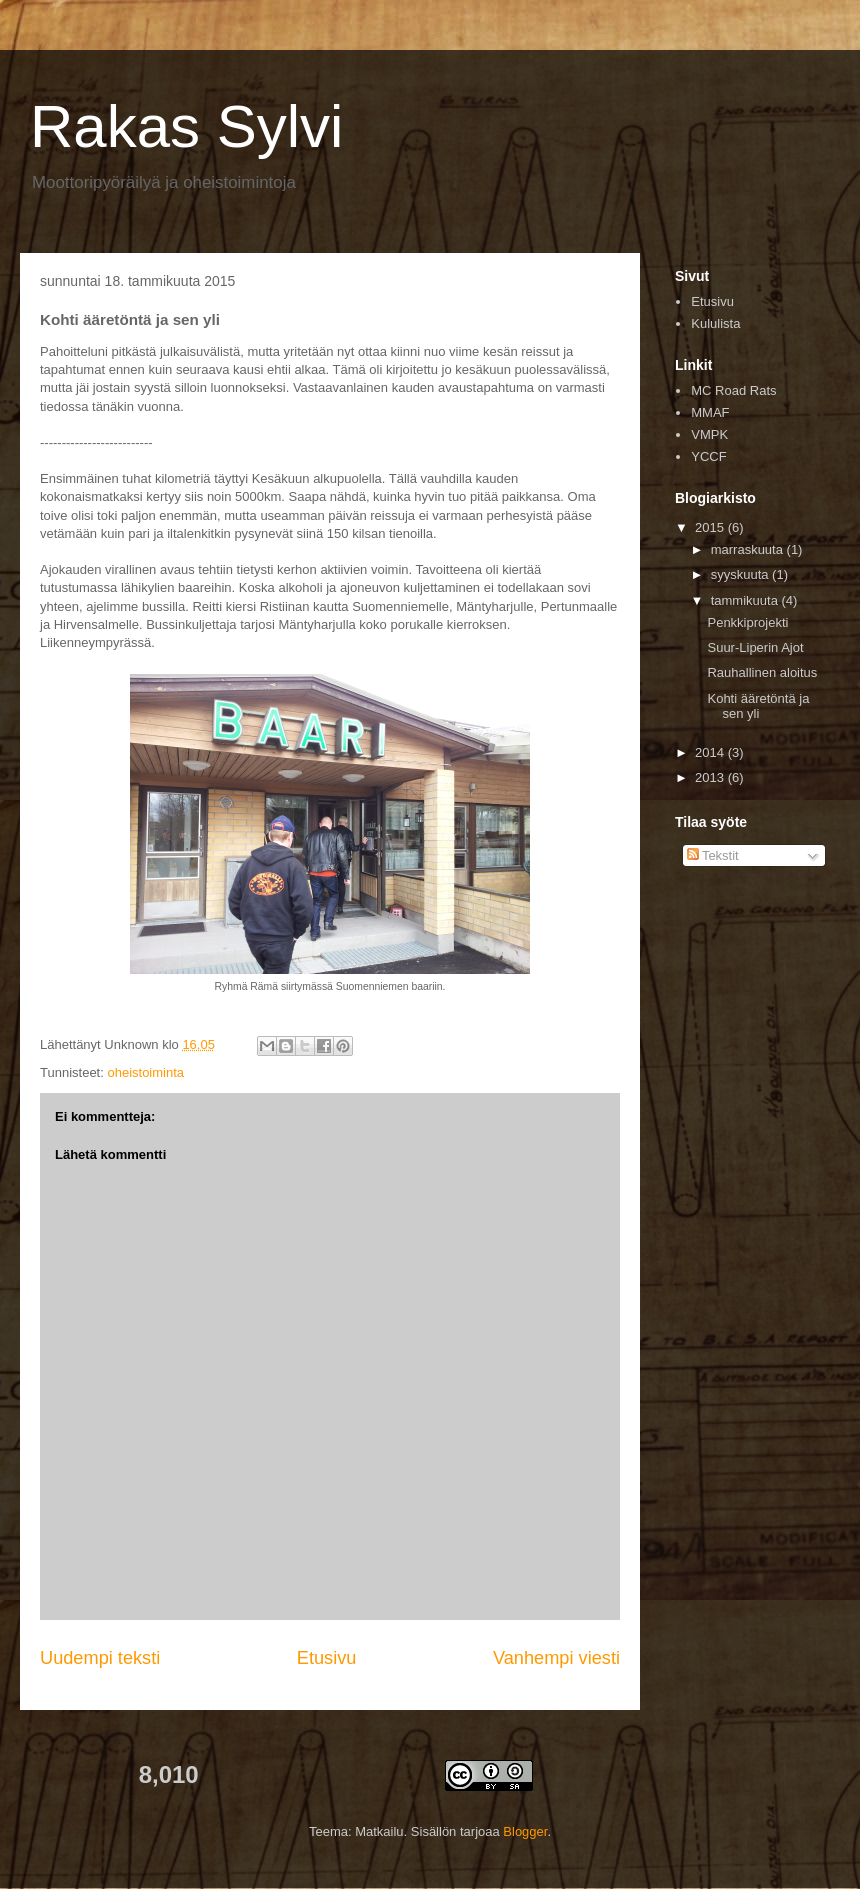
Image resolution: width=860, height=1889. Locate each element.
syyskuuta (741, 574)
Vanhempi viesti (556, 1658)
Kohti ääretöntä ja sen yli (758, 706)
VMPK (709, 434)
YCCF (708, 456)
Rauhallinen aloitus (762, 672)
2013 (711, 777)
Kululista (715, 323)
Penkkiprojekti (747, 622)
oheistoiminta (145, 1072)
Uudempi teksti (100, 1658)
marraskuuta (749, 549)
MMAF (710, 412)
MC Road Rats (733, 390)
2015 (711, 527)
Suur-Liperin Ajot (755, 647)
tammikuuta (746, 600)
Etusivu (327, 1658)
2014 (711, 752)
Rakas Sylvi (186, 126)
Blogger (525, 1831)
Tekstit (713, 855)
